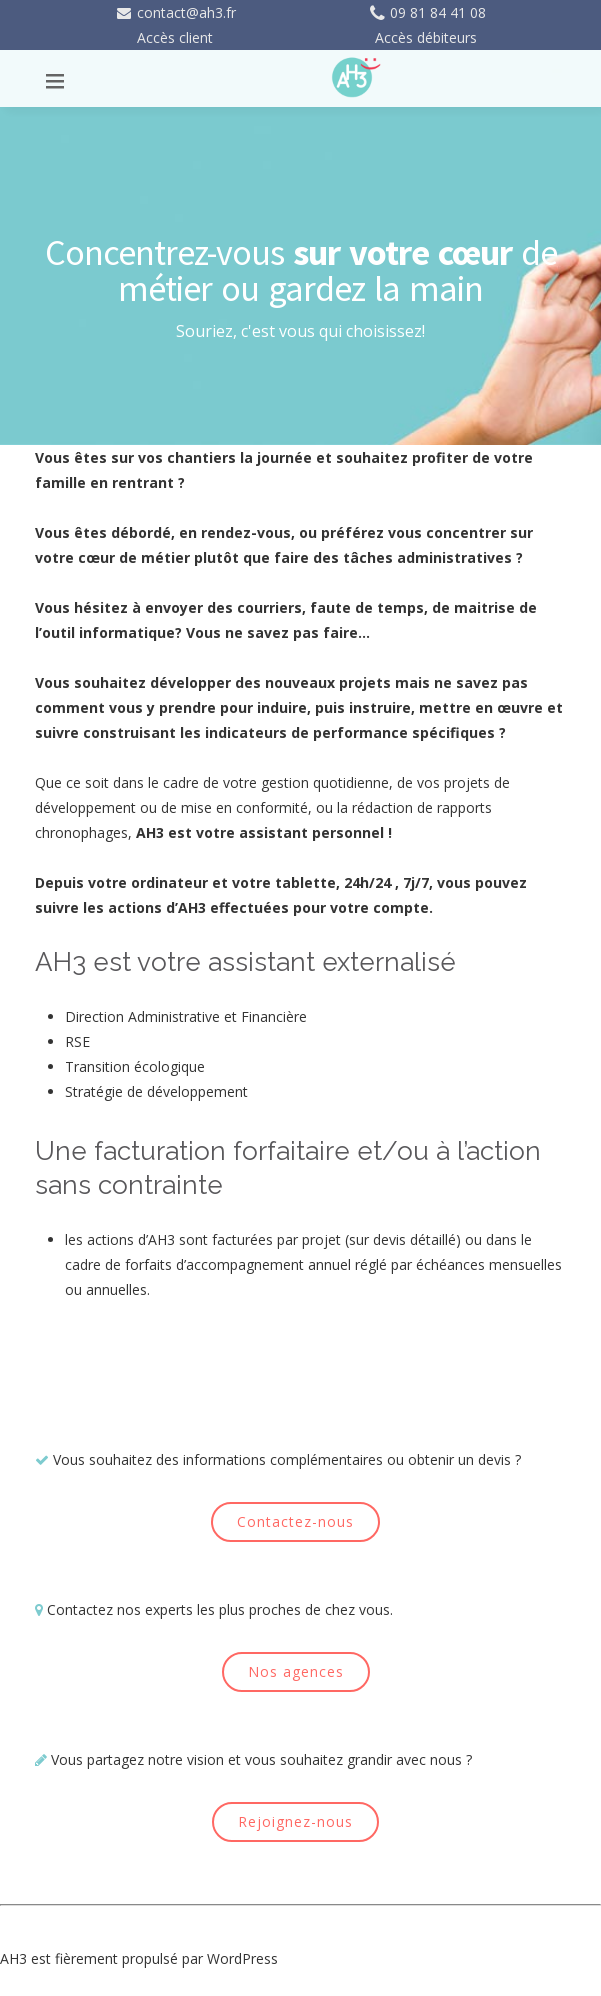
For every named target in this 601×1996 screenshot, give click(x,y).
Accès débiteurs (426, 37)
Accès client (175, 37)
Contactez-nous (295, 1521)
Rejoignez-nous (295, 1821)
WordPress (242, 1958)
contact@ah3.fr (175, 12)
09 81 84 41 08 (426, 12)
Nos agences (296, 1671)
